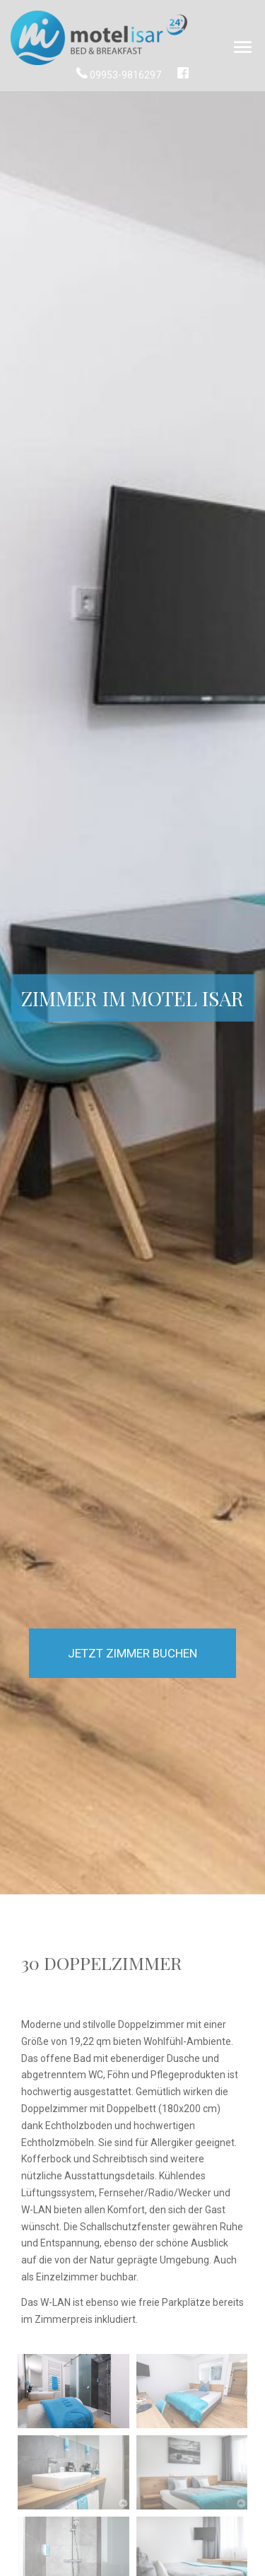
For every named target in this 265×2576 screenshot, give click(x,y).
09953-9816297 (119, 75)
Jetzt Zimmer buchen (132, 1653)
